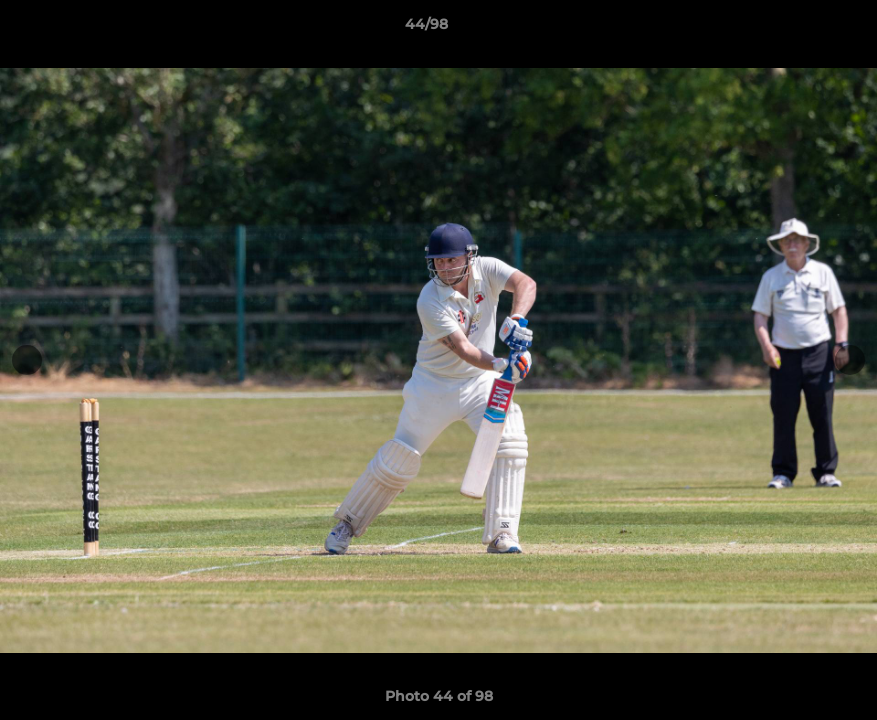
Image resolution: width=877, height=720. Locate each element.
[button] (793, 29)
